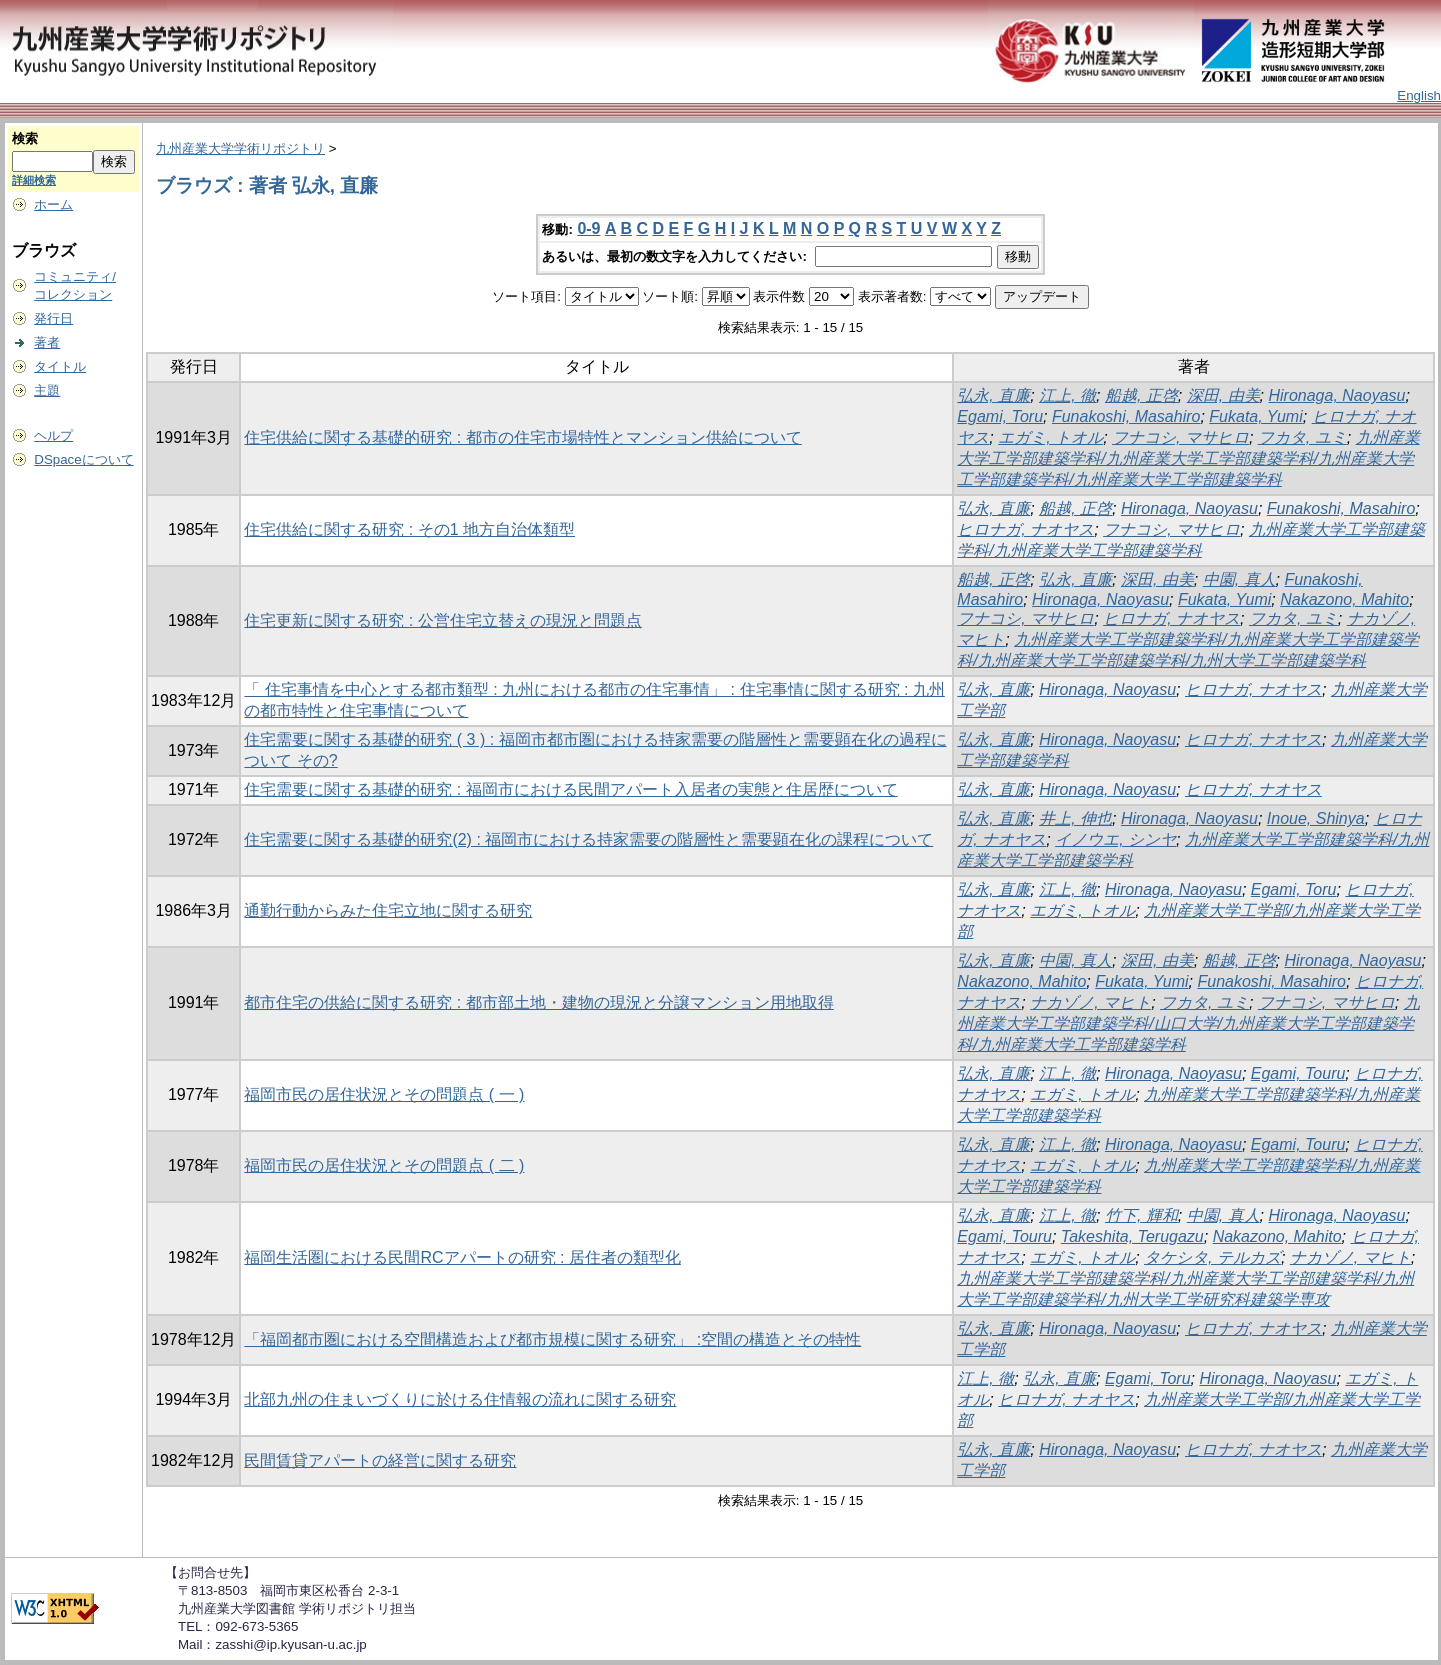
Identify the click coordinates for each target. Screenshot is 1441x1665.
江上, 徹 (1067, 395)
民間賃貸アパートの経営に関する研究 (380, 1460)
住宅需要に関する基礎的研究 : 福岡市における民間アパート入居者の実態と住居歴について (570, 789)
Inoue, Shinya (1316, 818)
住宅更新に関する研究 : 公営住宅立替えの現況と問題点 (442, 620)
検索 (25, 138)
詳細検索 (34, 180)
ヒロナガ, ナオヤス (1025, 529)
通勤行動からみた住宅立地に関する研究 (388, 910)
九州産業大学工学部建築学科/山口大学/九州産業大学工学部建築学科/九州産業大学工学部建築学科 (1188, 1023)
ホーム (53, 204)
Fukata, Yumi (1255, 416)
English (1419, 95)
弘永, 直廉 (993, 395)
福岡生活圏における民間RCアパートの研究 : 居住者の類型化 (462, 1257)
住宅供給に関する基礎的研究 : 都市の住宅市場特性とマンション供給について (522, 437)
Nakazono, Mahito (1344, 599)
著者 (47, 342)
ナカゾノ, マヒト (1090, 1002)
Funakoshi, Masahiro (1126, 416)
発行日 (53, 318)
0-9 (588, 228)
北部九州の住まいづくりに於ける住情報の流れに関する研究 (460, 1399)
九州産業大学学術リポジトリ (240, 148)
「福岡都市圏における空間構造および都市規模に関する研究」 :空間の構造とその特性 (552, 1339)
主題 (47, 390)
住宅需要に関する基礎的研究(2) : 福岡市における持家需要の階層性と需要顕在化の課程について (588, 839)
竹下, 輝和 (1141, 1215)
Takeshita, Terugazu (1132, 1236)
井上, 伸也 (1075, 818)
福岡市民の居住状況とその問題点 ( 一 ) (384, 1094)
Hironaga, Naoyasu (1336, 395)
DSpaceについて (83, 459)
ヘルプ (53, 435)
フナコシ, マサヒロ (1180, 437)
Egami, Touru (1298, 1073)
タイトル (60, 366)
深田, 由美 (1223, 395)
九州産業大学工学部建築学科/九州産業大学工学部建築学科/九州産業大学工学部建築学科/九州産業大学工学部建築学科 (1188, 458)
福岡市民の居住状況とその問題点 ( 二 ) (384, 1165)
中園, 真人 (1239, 579)
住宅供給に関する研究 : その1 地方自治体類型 (409, 529)
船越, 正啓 (1141, 395)
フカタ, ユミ (1302, 437)
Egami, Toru (1000, 416)
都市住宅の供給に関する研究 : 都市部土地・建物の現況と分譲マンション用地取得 (538, 1002)
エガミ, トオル (1050, 437)
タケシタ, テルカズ (1212, 1257)
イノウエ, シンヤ (1115, 839)
